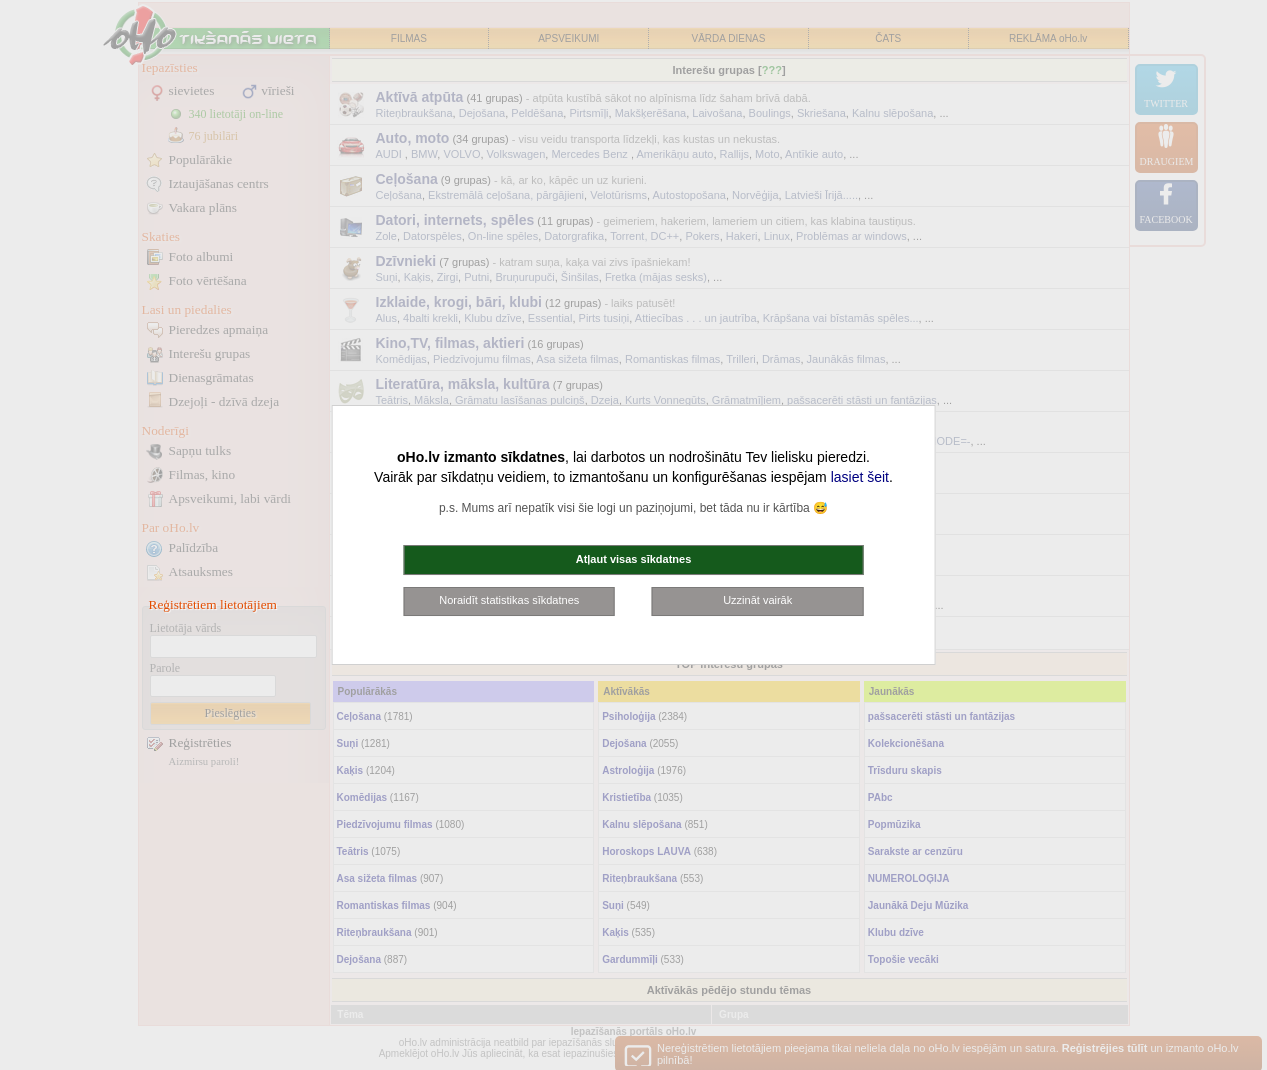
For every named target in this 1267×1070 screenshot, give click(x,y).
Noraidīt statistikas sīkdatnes (509, 600)
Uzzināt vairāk (757, 600)
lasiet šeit (860, 477)
